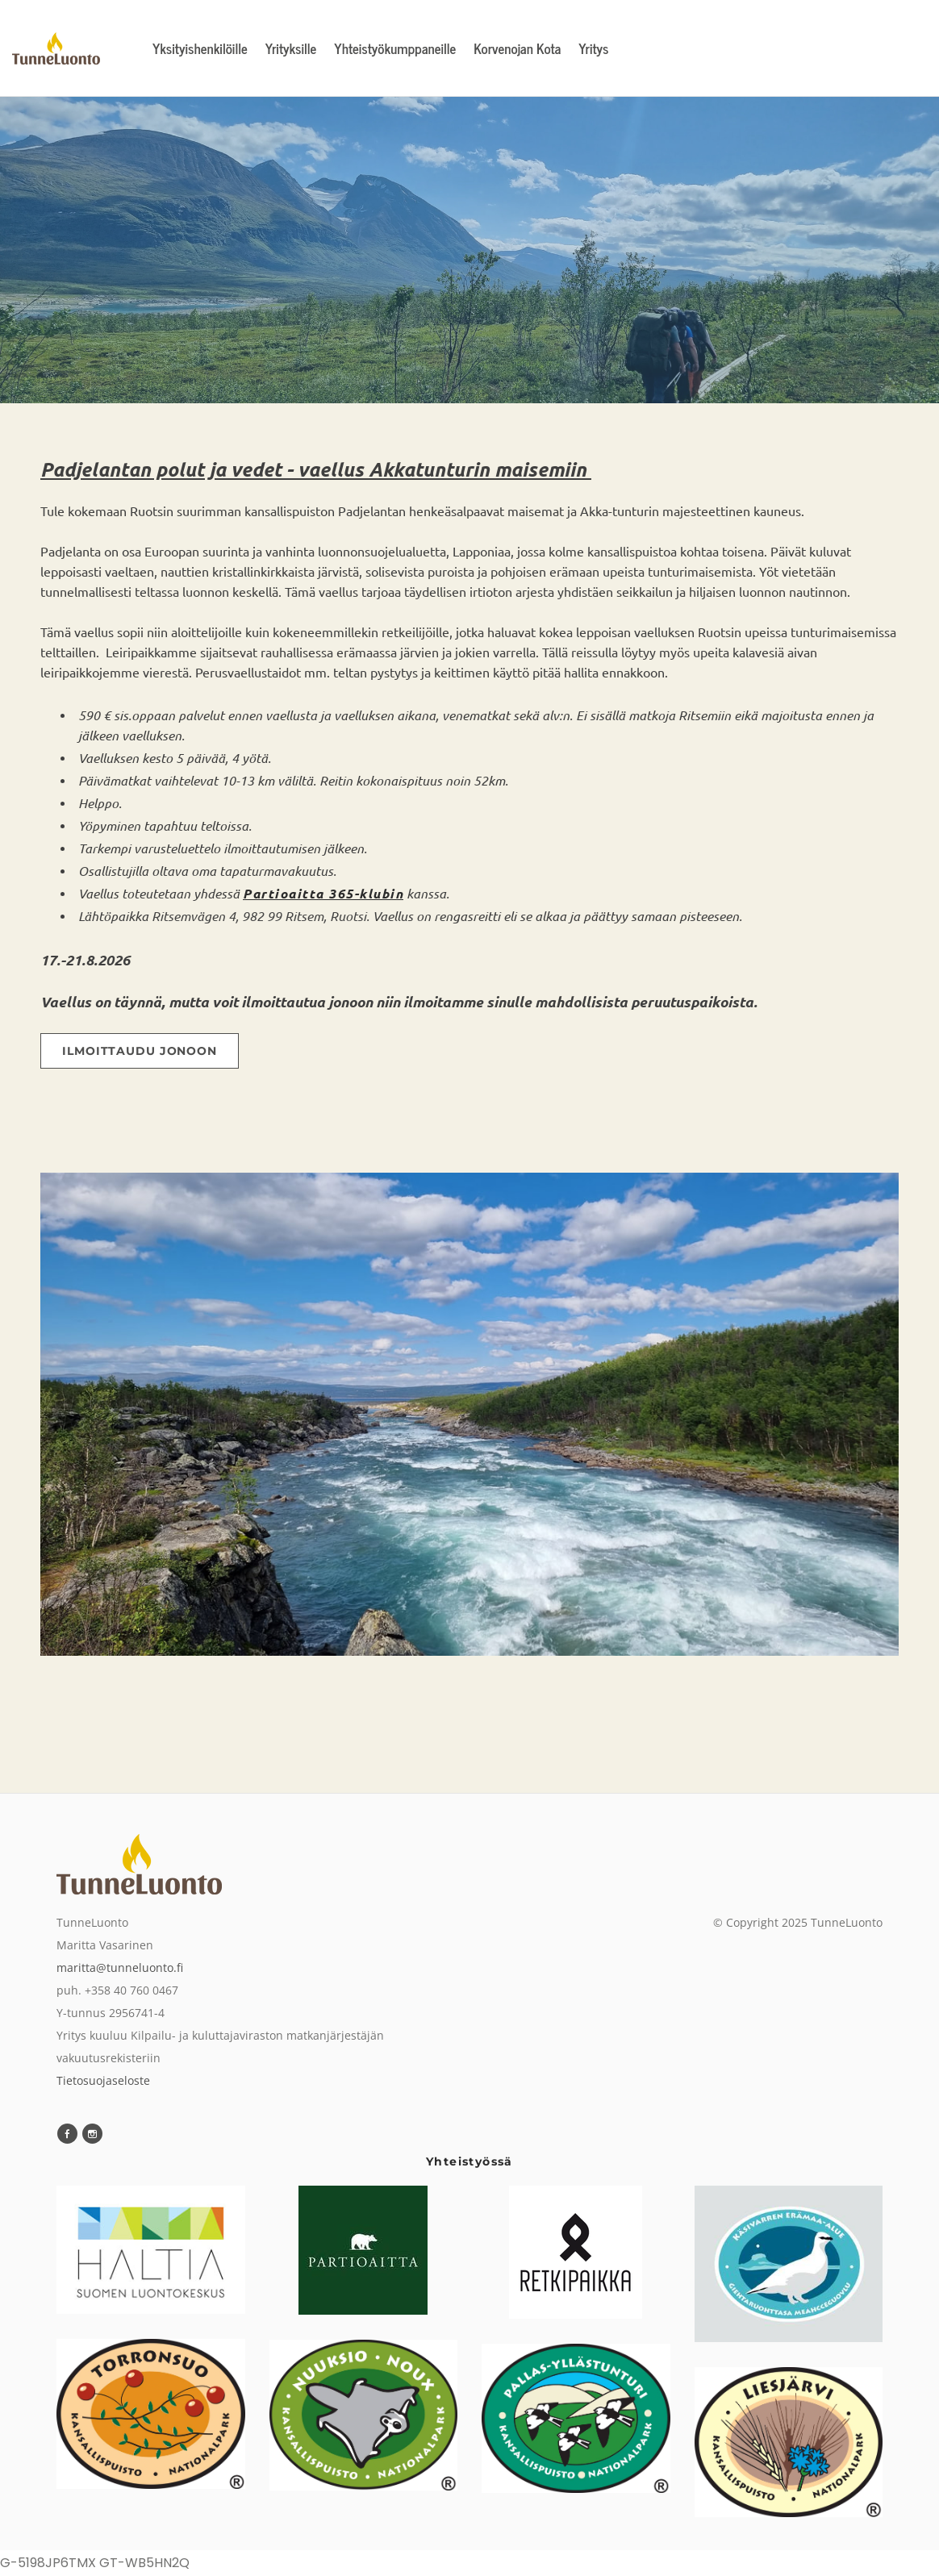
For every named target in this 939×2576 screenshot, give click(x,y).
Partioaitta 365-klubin (323, 893)
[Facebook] (67, 2134)
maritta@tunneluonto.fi (119, 1967)
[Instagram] (92, 2134)
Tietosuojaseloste (103, 2080)
